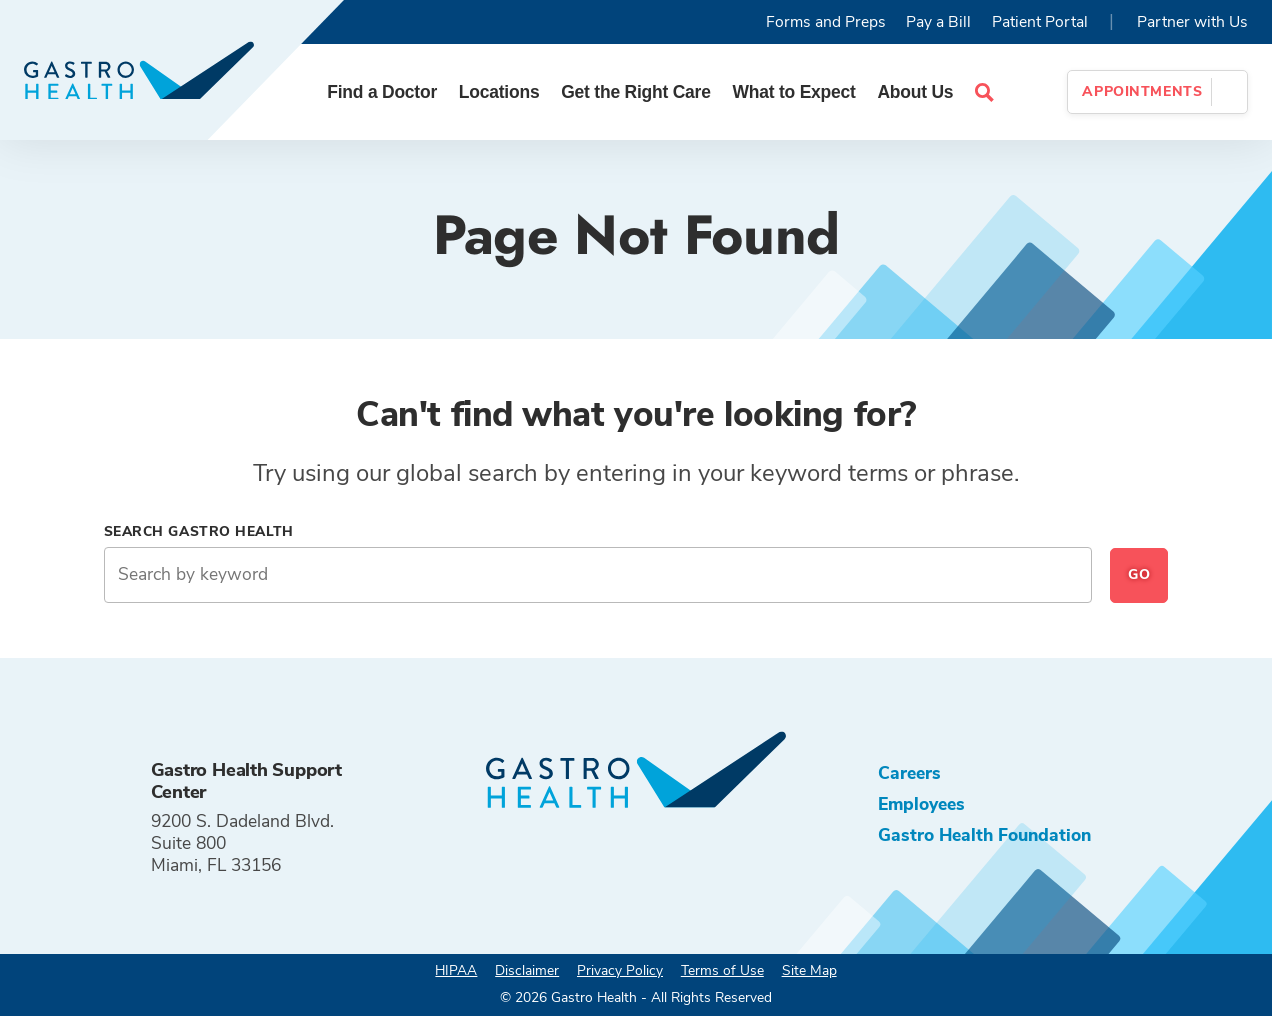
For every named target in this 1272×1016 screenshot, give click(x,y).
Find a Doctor (382, 92)
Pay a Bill (938, 22)
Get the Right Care (635, 92)
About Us (915, 92)
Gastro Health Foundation (984, 835)
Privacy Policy (620, 970)
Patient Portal (1040, 22)
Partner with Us (1192, 22)
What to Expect (794, 92)
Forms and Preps (826, 22)
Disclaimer (527, 970)
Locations (499, 92)
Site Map (809, 970)
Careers (909, 773)
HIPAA (456, 970)
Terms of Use (722, 970)
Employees (921, 804)
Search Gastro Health (199, 531)
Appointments (1142, 91)
